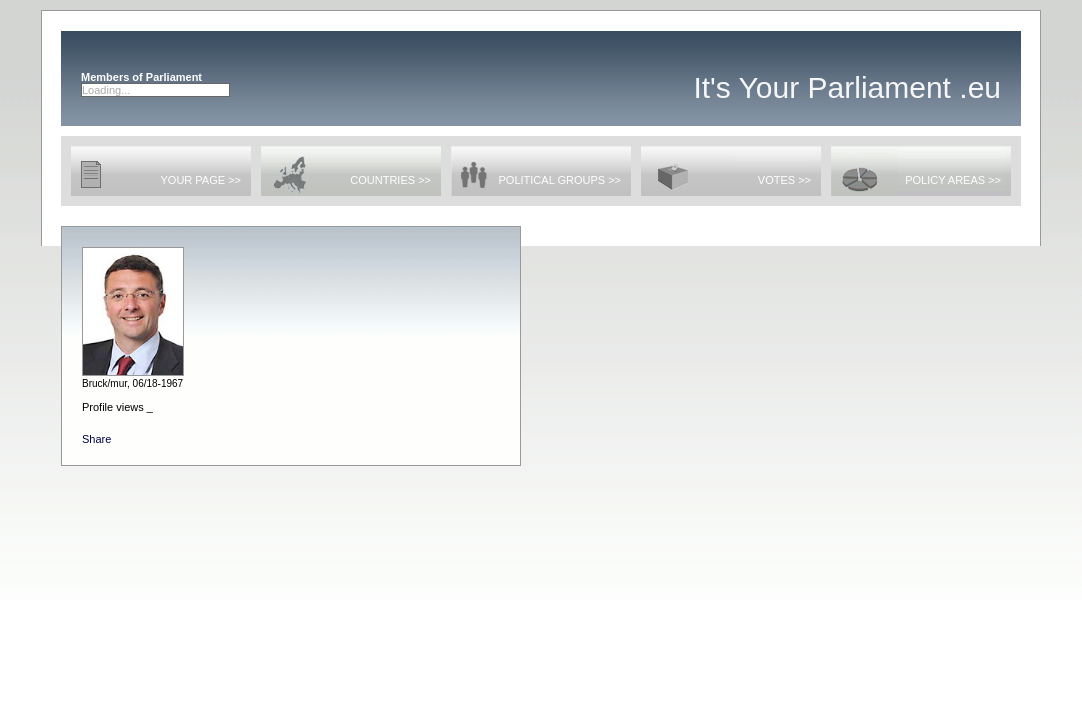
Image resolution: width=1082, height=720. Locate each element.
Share (96, 439)
